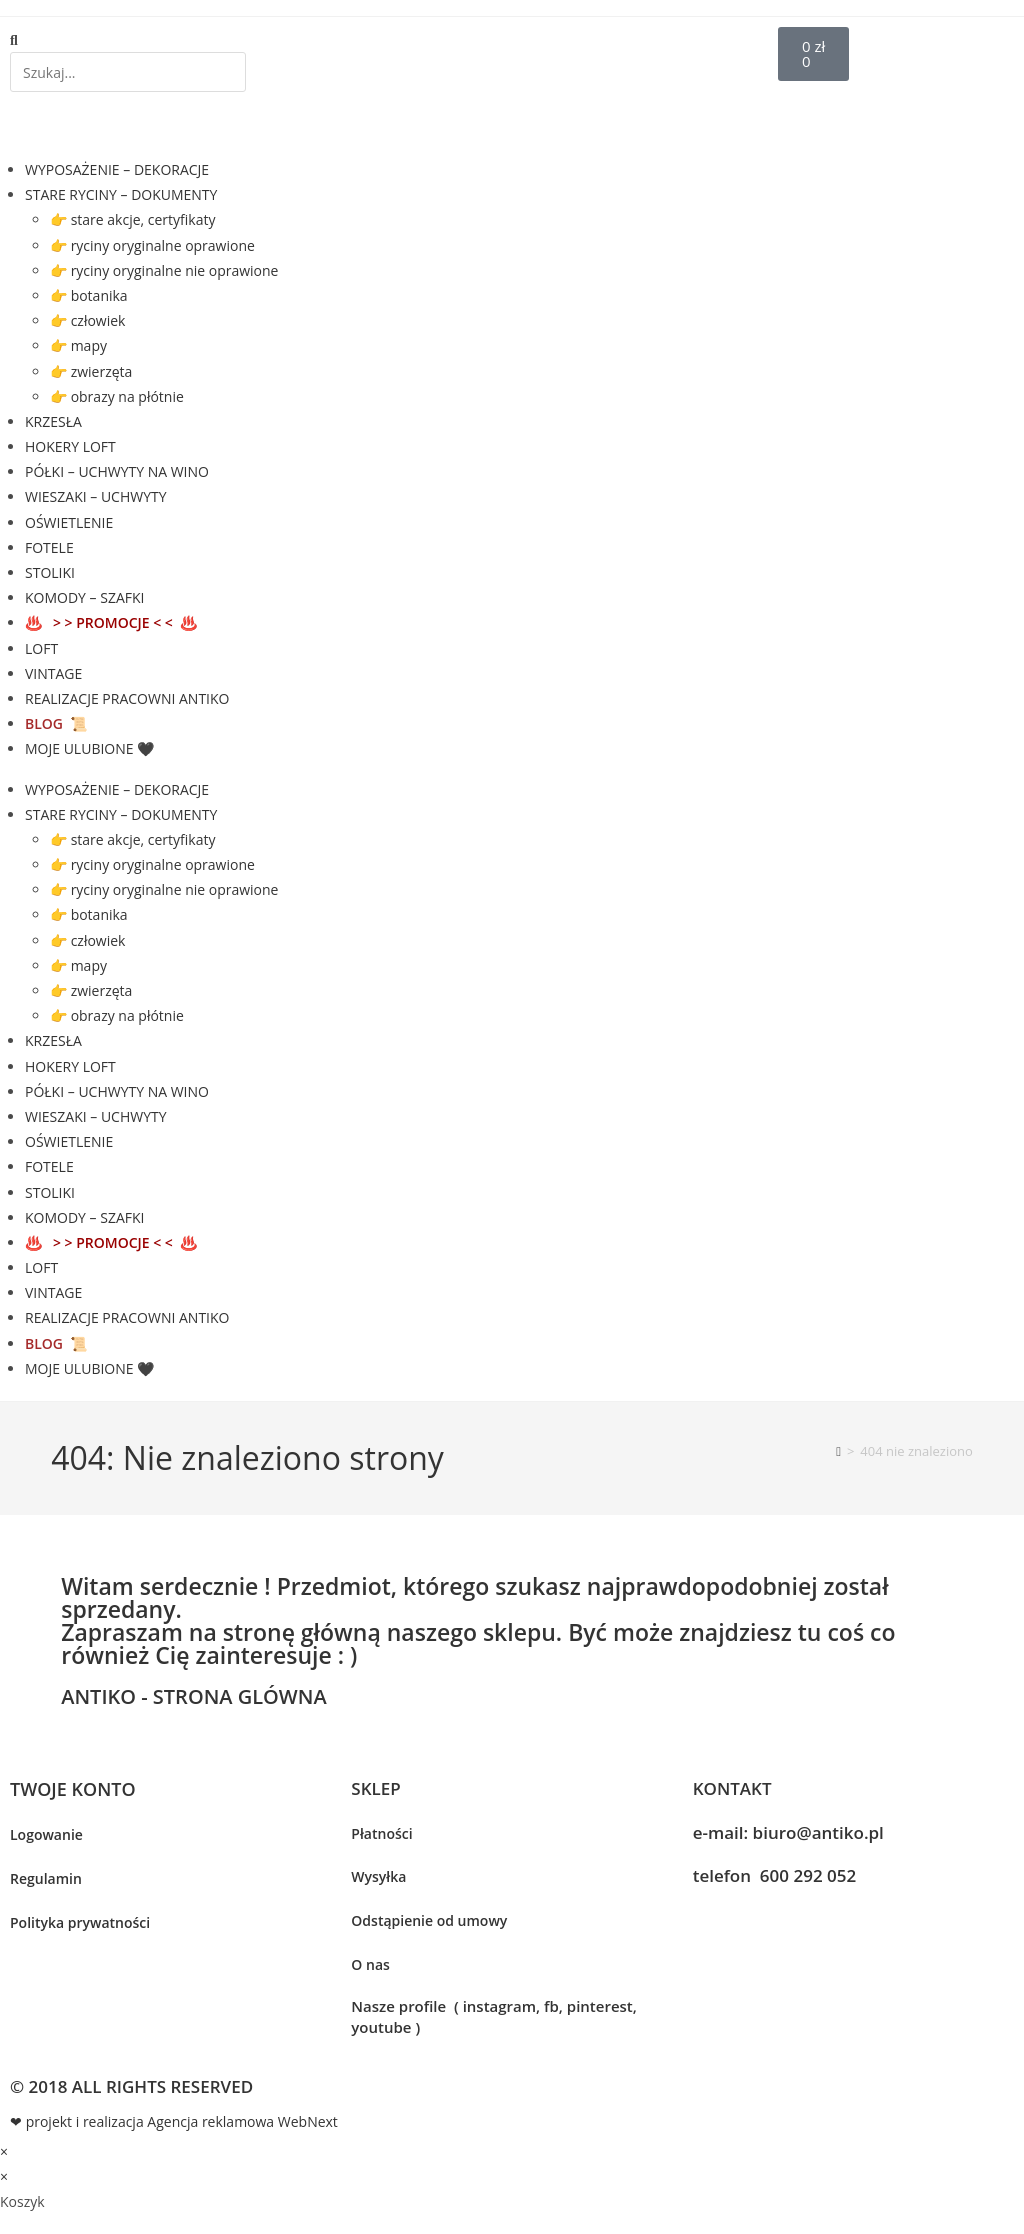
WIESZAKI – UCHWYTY (96, 496)
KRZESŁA (53, 421)
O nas (370, 1964)
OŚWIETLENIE (69, 522)
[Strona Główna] (838, 1451)
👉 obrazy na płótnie (117, 396)
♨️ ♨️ (111, 622)
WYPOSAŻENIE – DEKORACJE (117, 169)
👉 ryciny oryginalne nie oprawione (164, 270)
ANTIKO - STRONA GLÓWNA (193, 1696)
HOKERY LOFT (70, 446)
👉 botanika (89, 295)
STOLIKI (50, 572)
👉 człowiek (87, 320)
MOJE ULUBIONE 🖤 (89, 748)
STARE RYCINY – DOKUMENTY (121, 194)
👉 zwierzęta (91, 371)
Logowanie (46, 1834)
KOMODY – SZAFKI (84, 597)
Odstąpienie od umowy (429, 1920)
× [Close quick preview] (4, 2151)
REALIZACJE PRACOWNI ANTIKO (127, 698)
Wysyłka (378, 1876)
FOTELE (49, 547)
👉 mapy (78, 345)
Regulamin (46, 1878)
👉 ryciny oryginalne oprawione (152, 245)
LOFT (41, 648)
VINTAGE (53, 673)
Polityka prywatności (80, 1922)
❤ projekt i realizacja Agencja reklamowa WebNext (174, 2121)
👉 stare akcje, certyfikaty (132, 219)
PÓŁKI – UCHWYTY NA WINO (117, 471)
